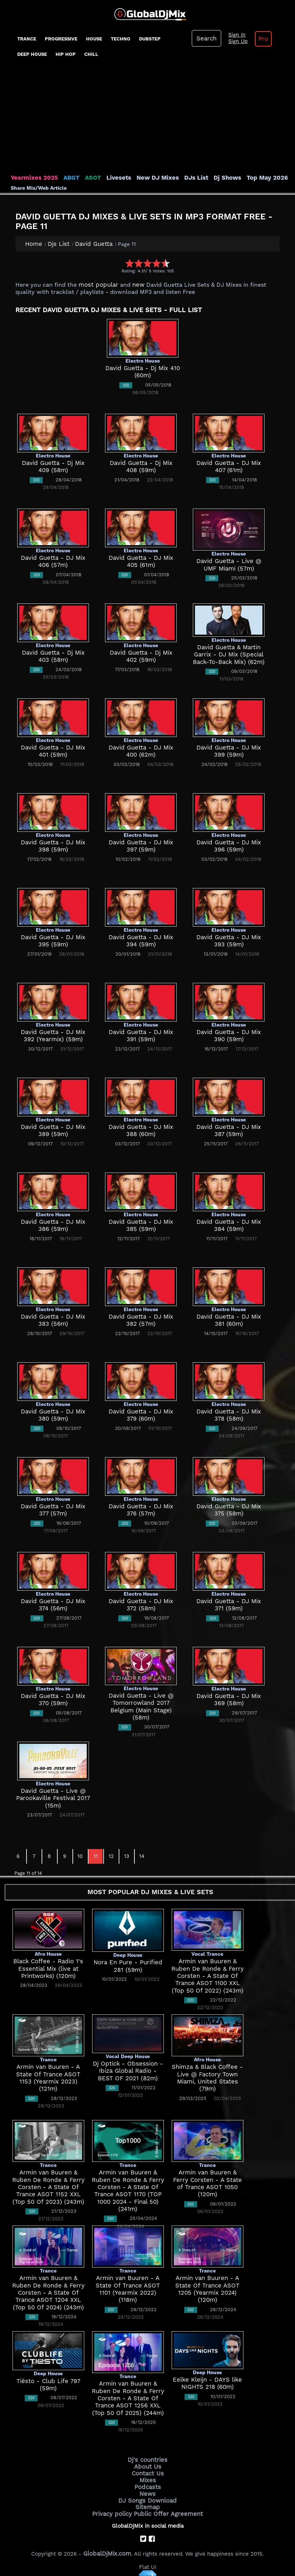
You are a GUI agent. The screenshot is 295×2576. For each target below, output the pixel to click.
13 (126, 1855)
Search (205, 38)
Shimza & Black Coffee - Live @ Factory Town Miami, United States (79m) (207, 2073)
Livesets (109, 177)
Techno (120, 39)
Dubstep (150, 39)
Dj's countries (148, 2458)
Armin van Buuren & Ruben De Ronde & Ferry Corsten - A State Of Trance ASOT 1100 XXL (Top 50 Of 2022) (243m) (207, 1975)
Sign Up (234, 41)
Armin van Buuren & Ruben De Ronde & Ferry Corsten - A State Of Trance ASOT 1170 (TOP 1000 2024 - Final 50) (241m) (128, 2186)
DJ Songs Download (148, 2495)
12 (111, 1855)
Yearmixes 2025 (32, 177)
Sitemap (147, 2501)
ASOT (85, 177)
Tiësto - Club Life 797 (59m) (48, 2380)
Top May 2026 (244, 177)
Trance (26, 39)
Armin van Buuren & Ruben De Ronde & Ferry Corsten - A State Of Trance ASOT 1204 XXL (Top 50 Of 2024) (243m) (48, 2292)
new (132, 284)
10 (80, 1855)
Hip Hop (66, 54)
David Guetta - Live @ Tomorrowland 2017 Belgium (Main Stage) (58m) (141, 1702)
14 (141, 1855)
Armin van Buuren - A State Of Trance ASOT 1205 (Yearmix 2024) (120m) (207, 2284)
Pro (257, 38)
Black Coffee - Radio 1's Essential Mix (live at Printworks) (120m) (48, 1968)
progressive (61, 39)
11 (96, 1855)
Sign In (233, 35)
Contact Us (147, 2471)
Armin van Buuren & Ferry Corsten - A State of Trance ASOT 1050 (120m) (207, 2179)
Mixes (147, 2477)
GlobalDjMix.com (107, 2546)
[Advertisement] (148, 120)
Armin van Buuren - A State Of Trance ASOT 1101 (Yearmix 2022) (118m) (128, 2284)
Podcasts (147, 2483)
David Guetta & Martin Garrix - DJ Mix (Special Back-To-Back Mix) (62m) (229, 654)
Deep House (32, 54)
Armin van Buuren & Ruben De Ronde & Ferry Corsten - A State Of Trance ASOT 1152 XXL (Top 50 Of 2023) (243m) (48, 2186)
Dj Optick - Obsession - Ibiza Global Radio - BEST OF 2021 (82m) (128, 2070)
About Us (147, 2464)
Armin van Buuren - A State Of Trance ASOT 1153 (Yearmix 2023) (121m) (48, 2073)
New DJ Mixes (145, 177)
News (147, 2489)
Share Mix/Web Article (39, 187)
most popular (95, 284)
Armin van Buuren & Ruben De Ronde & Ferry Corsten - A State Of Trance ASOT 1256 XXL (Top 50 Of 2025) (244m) (128, 2397)
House (94, 39)
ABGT (65, 177)
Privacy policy (116, 2507)
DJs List (180, 177)
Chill (91, 54)
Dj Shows (208, 177)
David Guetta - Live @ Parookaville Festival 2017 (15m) (53, 1797)
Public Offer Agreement (166, 2507)
